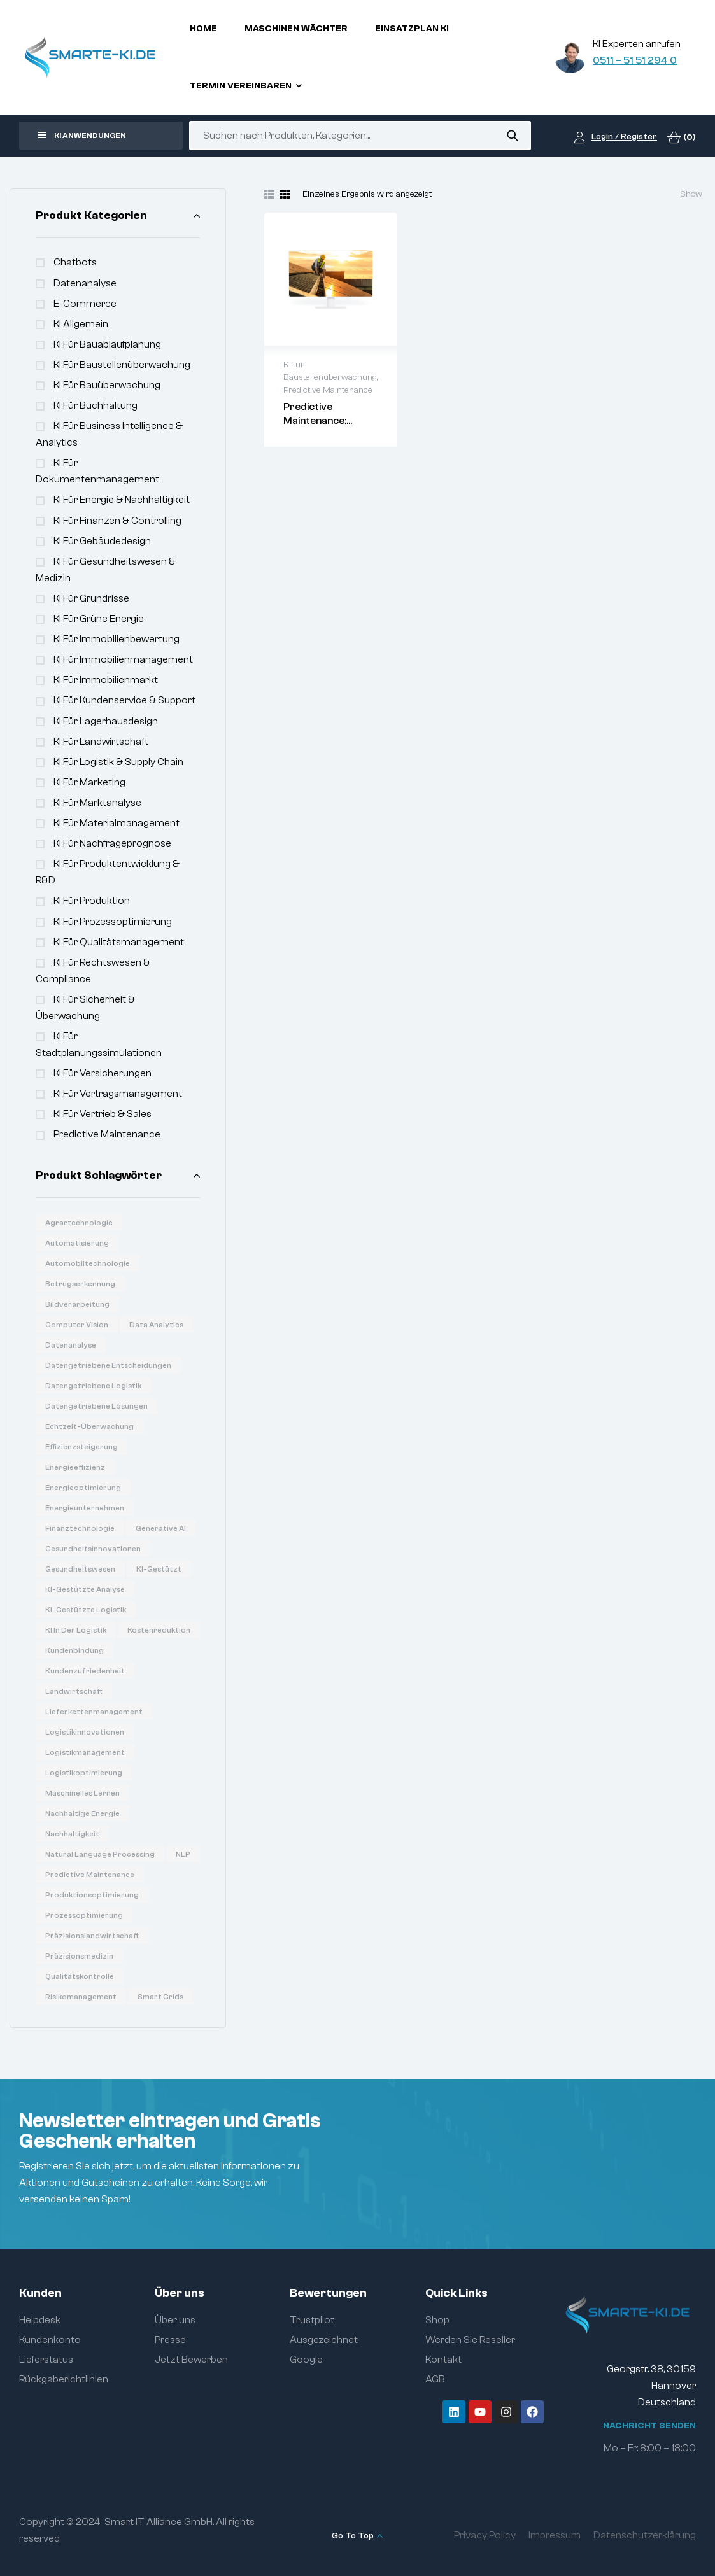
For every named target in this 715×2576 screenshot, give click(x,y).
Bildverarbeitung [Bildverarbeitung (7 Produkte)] (77, 1304)
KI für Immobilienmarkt (105, 680)
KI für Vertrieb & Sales (102, 1114)
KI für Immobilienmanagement (123, 659)
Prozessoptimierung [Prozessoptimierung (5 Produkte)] (84, 1915)
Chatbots (75, 262)
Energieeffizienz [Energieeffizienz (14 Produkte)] (75, 1467)
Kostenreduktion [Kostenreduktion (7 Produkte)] (158, 1630)
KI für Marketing (89, 782)
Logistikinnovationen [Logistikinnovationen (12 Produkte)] (84, 1732)
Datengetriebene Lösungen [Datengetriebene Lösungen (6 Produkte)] (96, 1406)
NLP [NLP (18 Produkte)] (183, 1854)
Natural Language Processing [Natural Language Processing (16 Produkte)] (100, 1854)
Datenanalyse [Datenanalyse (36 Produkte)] (70, 1345)
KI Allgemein (80, 324)
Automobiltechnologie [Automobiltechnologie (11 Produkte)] (87, 1263)
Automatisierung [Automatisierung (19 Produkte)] (77, 1243)
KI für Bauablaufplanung (107, 344)
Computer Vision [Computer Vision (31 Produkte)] (76, 1324)
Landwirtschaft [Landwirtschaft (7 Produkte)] (74, 1691)
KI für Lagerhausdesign (105, 721)
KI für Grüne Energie (98, 618)
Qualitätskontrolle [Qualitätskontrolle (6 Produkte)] (79, 1976)
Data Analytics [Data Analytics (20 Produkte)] (156, 1324)
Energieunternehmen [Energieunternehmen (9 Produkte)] (84, 1507)
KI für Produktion (91, 900)
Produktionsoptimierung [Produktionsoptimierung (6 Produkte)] (92, 1894)
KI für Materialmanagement (116, 823)
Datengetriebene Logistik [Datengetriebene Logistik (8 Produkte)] (93, 1385)
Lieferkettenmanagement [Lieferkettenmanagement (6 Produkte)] (94, 1711)
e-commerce (85, 303)
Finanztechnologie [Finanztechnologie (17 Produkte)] (80, 1528)
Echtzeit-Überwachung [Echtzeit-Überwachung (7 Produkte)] (89, 1426)
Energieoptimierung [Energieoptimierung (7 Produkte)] (83, 1487)
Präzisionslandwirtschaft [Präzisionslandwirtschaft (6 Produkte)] (92, 1935)
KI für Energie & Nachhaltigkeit (121, 499)
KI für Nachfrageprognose (112, 843)
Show (691, 194)
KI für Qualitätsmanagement (118, 942)
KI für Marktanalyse (97, 802)
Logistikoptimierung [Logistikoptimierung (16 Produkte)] (83, 1772)
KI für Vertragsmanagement (117, 1093)
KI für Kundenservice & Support (124, 700)
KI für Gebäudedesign (102, 541)
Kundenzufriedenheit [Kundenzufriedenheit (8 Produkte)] (85, 1670)
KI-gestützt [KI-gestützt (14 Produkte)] (158, 1569)
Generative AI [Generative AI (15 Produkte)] (161, 1528)
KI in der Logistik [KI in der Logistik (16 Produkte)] (75, 1630)
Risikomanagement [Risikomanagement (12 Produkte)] (81, 1996)
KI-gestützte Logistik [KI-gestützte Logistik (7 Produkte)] (85, 1609)
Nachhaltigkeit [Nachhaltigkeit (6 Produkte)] (72, 1833)
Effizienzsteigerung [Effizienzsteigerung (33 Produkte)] (81, 1446)
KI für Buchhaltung (95, 405)
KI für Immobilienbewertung (116, 639)
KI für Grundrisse (91, 598)
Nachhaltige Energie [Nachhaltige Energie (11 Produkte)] (82, 1813)
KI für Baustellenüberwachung (121, 364)
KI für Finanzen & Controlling (117, 520)
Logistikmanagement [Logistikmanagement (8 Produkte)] (85, 1752)
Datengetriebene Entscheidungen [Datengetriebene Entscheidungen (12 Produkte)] (108, 1365)
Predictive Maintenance (106, 1134)
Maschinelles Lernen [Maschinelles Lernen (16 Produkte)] (82, 1793)
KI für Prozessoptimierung (112, 921)
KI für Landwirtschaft (100, 741)
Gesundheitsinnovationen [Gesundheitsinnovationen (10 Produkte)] (93, 1548)
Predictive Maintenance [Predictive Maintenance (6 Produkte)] (89, 1874)
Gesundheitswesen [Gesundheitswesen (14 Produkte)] (80, 1569)
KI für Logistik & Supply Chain (118, 762)
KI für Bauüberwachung (106, 385)
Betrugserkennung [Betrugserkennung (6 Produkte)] (80, 1283)
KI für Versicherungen (102, 1073)
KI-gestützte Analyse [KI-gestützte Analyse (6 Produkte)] (85, 1589)
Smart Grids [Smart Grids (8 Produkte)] (160, 1996)
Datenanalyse (85, 283)
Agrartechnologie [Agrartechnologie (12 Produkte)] (79, 1222)
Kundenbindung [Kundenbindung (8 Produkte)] (74, 1650)
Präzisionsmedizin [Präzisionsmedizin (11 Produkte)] (79, 1956)
